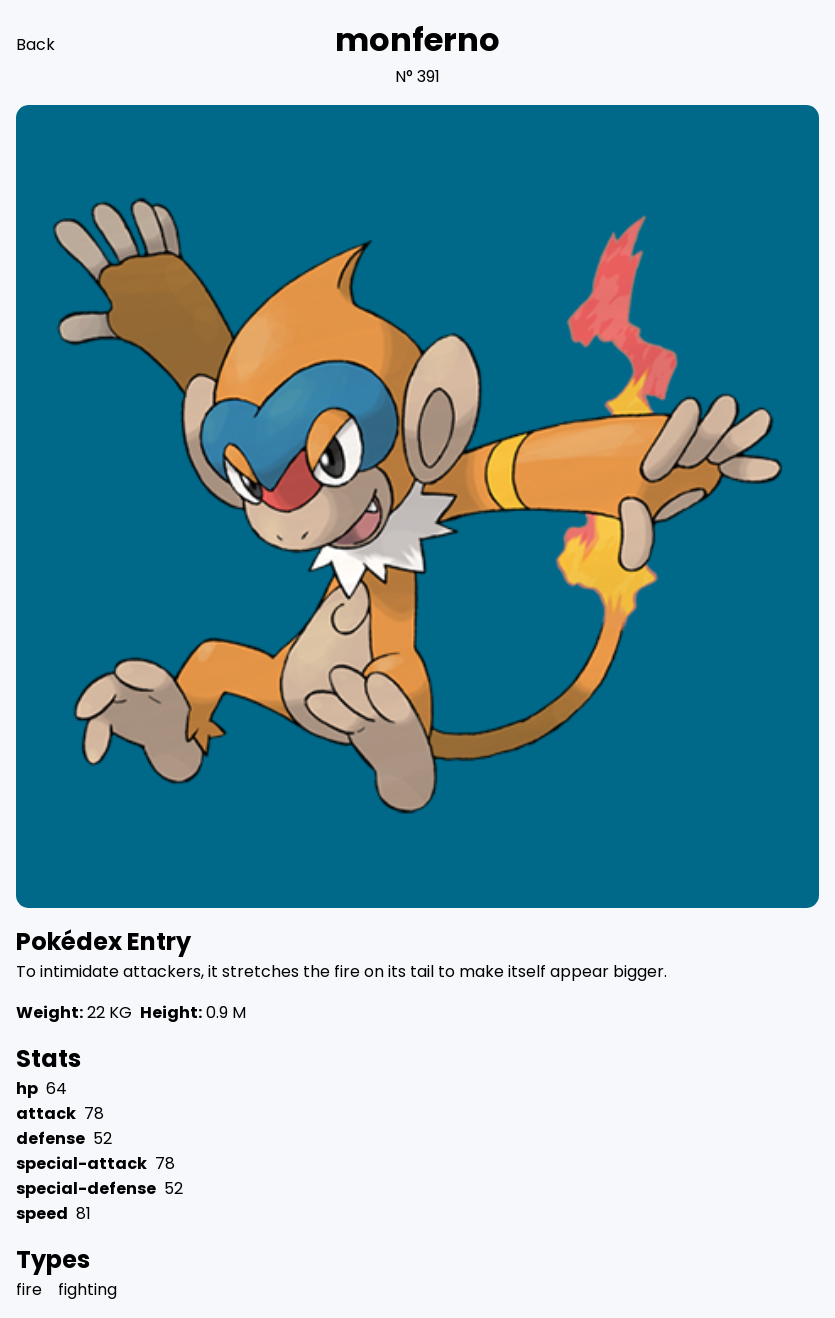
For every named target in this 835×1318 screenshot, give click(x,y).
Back (35, 44)
